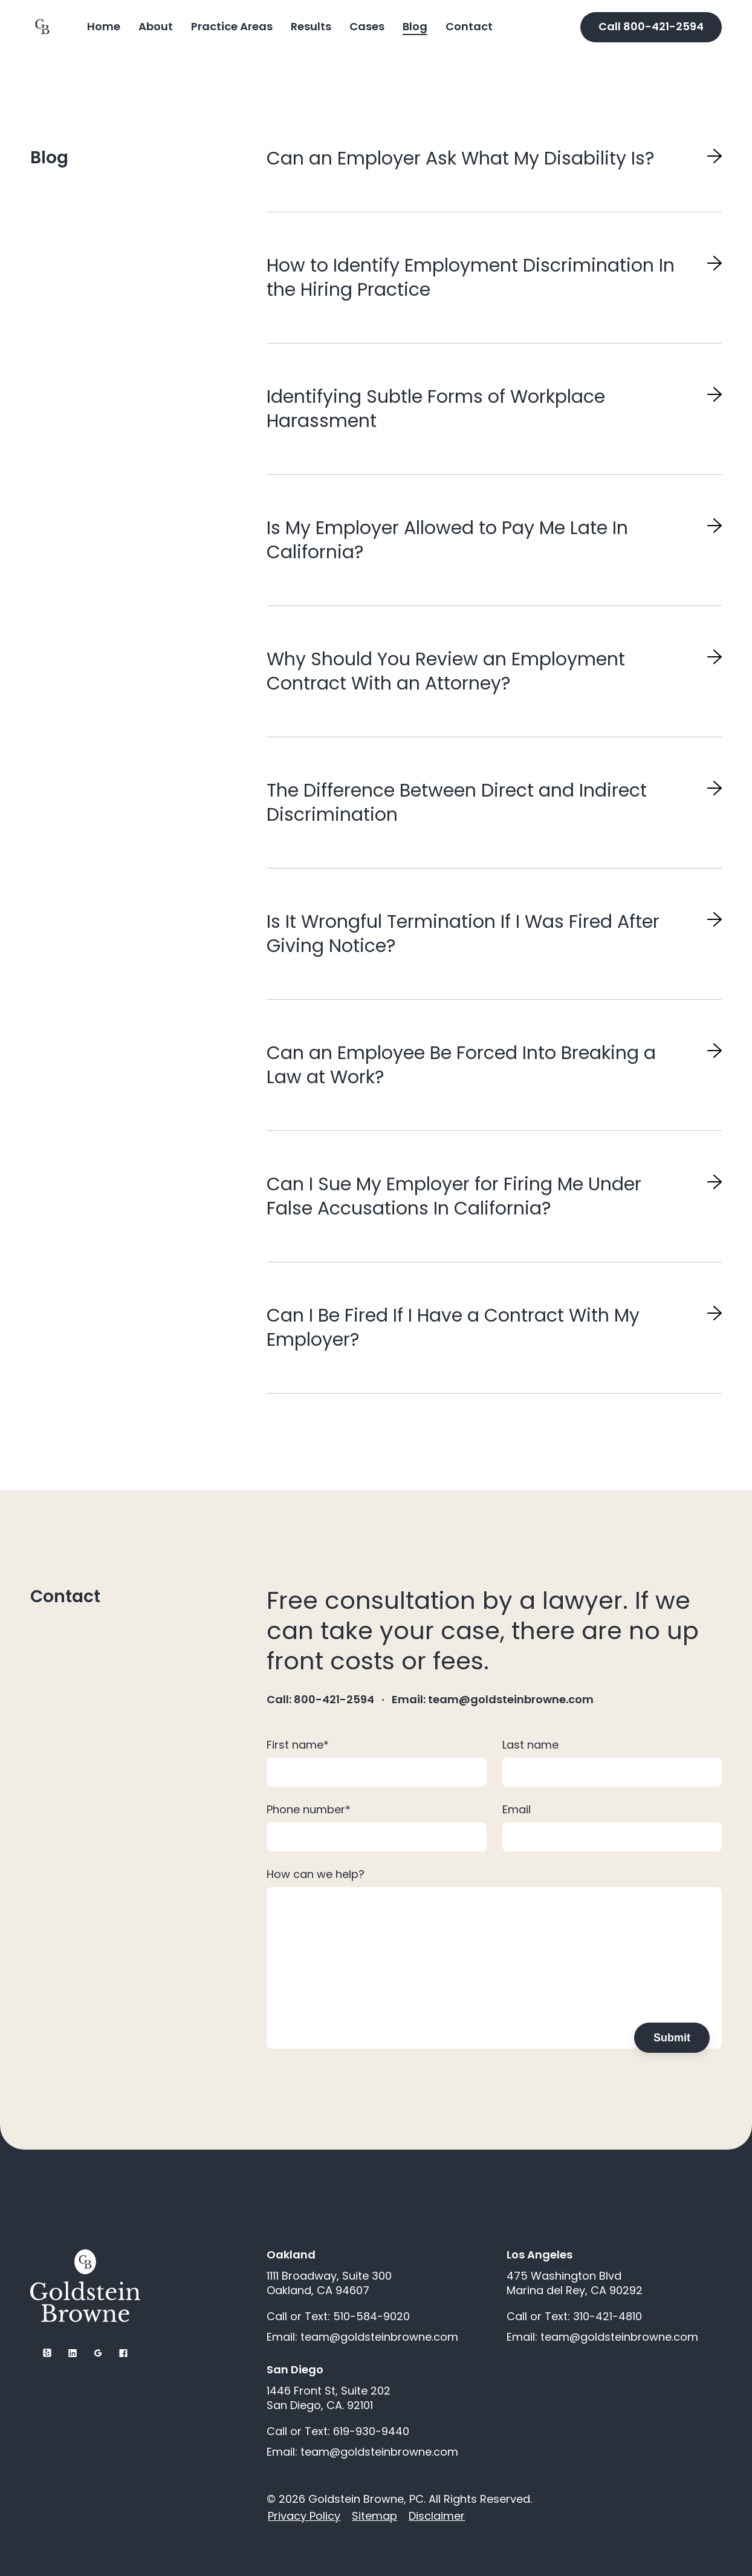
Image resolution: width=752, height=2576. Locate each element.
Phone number (309, 1809)
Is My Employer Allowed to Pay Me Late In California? (447, 540)
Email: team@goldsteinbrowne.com (493, 1699)
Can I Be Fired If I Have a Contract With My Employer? (453, 1327)
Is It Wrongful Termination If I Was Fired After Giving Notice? (463, 934)
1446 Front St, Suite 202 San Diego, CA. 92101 (329, 2398)
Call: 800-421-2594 (320, 1699)
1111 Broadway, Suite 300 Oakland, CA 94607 (329, 2283)
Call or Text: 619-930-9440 (338, 2431)
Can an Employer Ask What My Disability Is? (460, 158)
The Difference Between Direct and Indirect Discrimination (457, 802)
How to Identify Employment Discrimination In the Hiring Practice (471, 277)
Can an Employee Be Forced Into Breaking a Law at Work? (461, 1065)
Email (516, 1809)
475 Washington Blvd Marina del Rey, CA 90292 (575, 2283)
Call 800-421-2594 (651, 26)
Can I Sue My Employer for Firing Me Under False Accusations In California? (454, 1196)
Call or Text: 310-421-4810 (574, 2316)
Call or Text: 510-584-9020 (338, 2316)
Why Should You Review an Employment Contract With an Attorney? (446, 671)
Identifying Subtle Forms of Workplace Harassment (436, 409)
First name (298, 1744)
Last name (530, 1744)
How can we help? (316, 1874)
